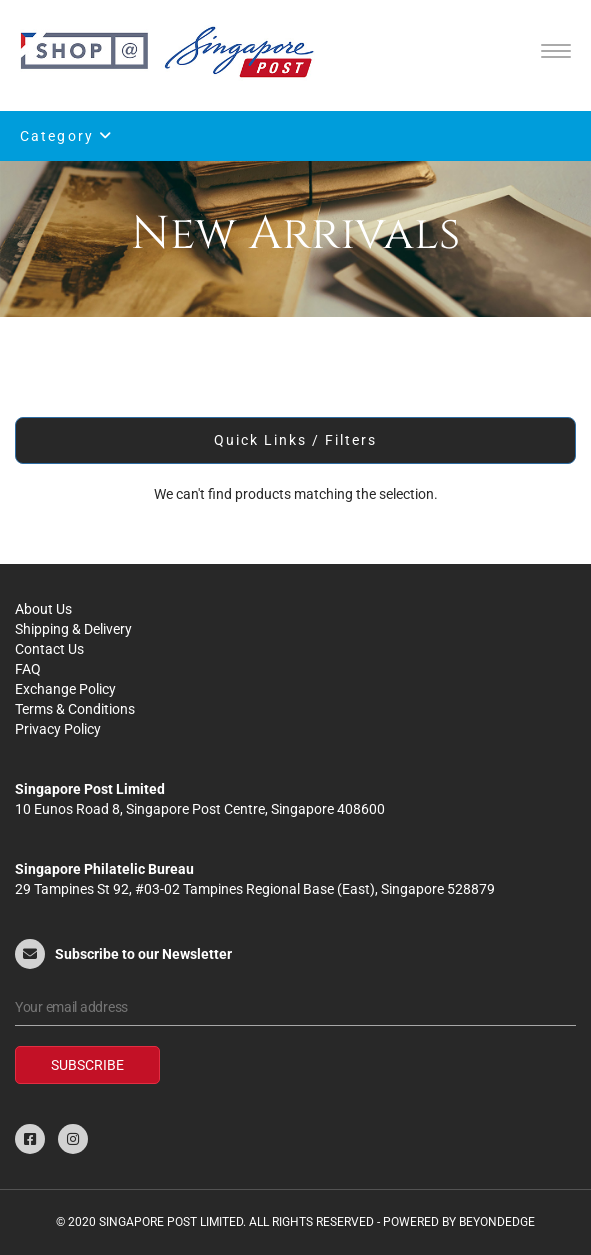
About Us (43, 609)
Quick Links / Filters (296, 440)
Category (66, 136)
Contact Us (49, 649)
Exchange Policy (65, 689)
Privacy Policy (58, 729)
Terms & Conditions (75, 709)
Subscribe (87, 1065)
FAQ (28, 669)
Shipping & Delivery (73, 629)
